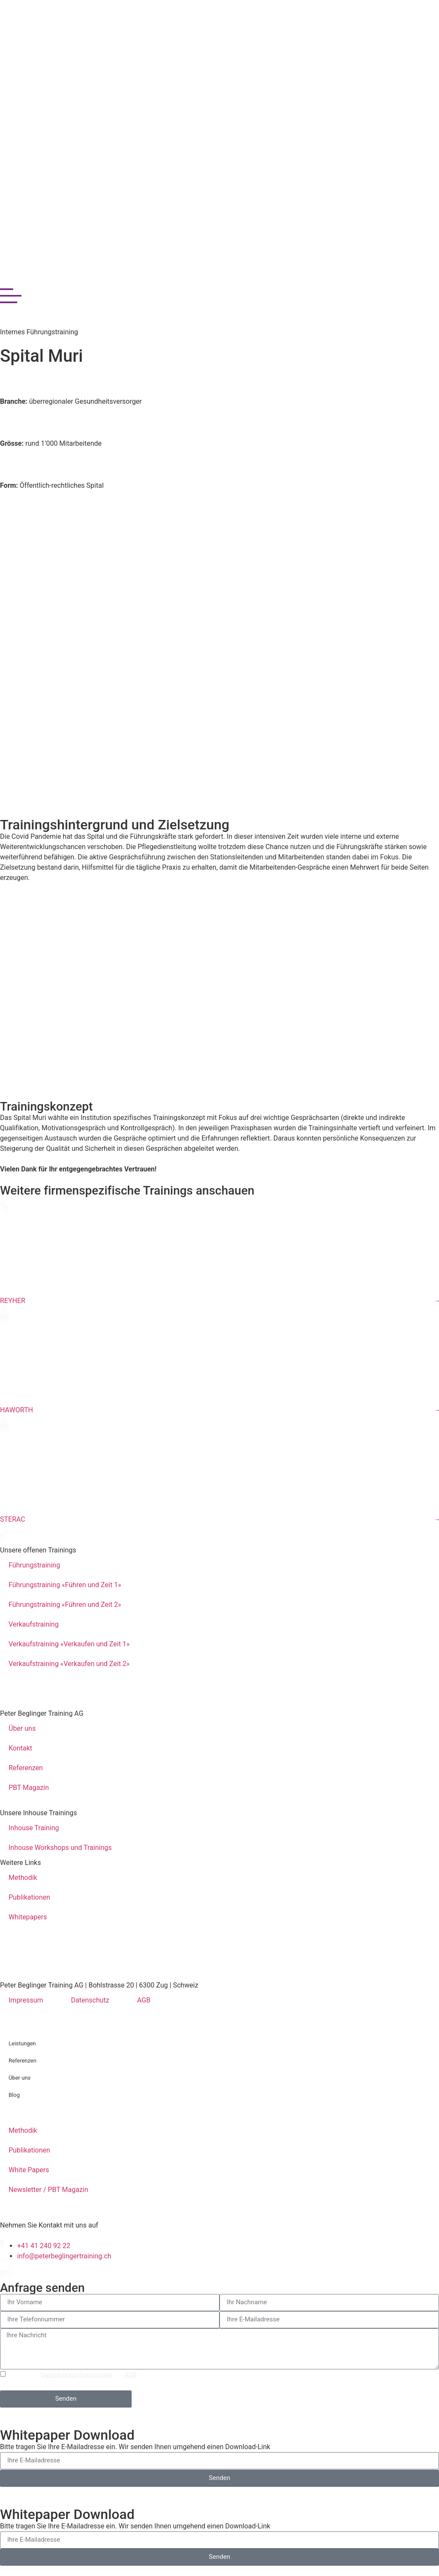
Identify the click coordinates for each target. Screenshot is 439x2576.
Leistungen (22, 2043)
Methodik (23, 1877)
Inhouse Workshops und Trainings (60, 1847)
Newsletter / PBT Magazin (48, 2190)
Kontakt (20, 1748)
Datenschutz (90, 2000)
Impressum (26, 2000)
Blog (14, 2095)
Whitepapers (28, 1917)
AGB (143, 2000)
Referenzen (26, 1768)
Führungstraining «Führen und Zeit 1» (65, 1585)
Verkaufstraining (34, 1624)
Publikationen (29, 1897)
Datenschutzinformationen (76, 2374)
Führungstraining (34, 1565)
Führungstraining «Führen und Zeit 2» (65, 1604)
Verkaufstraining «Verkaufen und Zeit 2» (69, 1664)
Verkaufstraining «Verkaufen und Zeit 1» (69, 1644)
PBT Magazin (29, 1787)
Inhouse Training (34, 1828)
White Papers (29, 2170)
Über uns (22, 1728)
